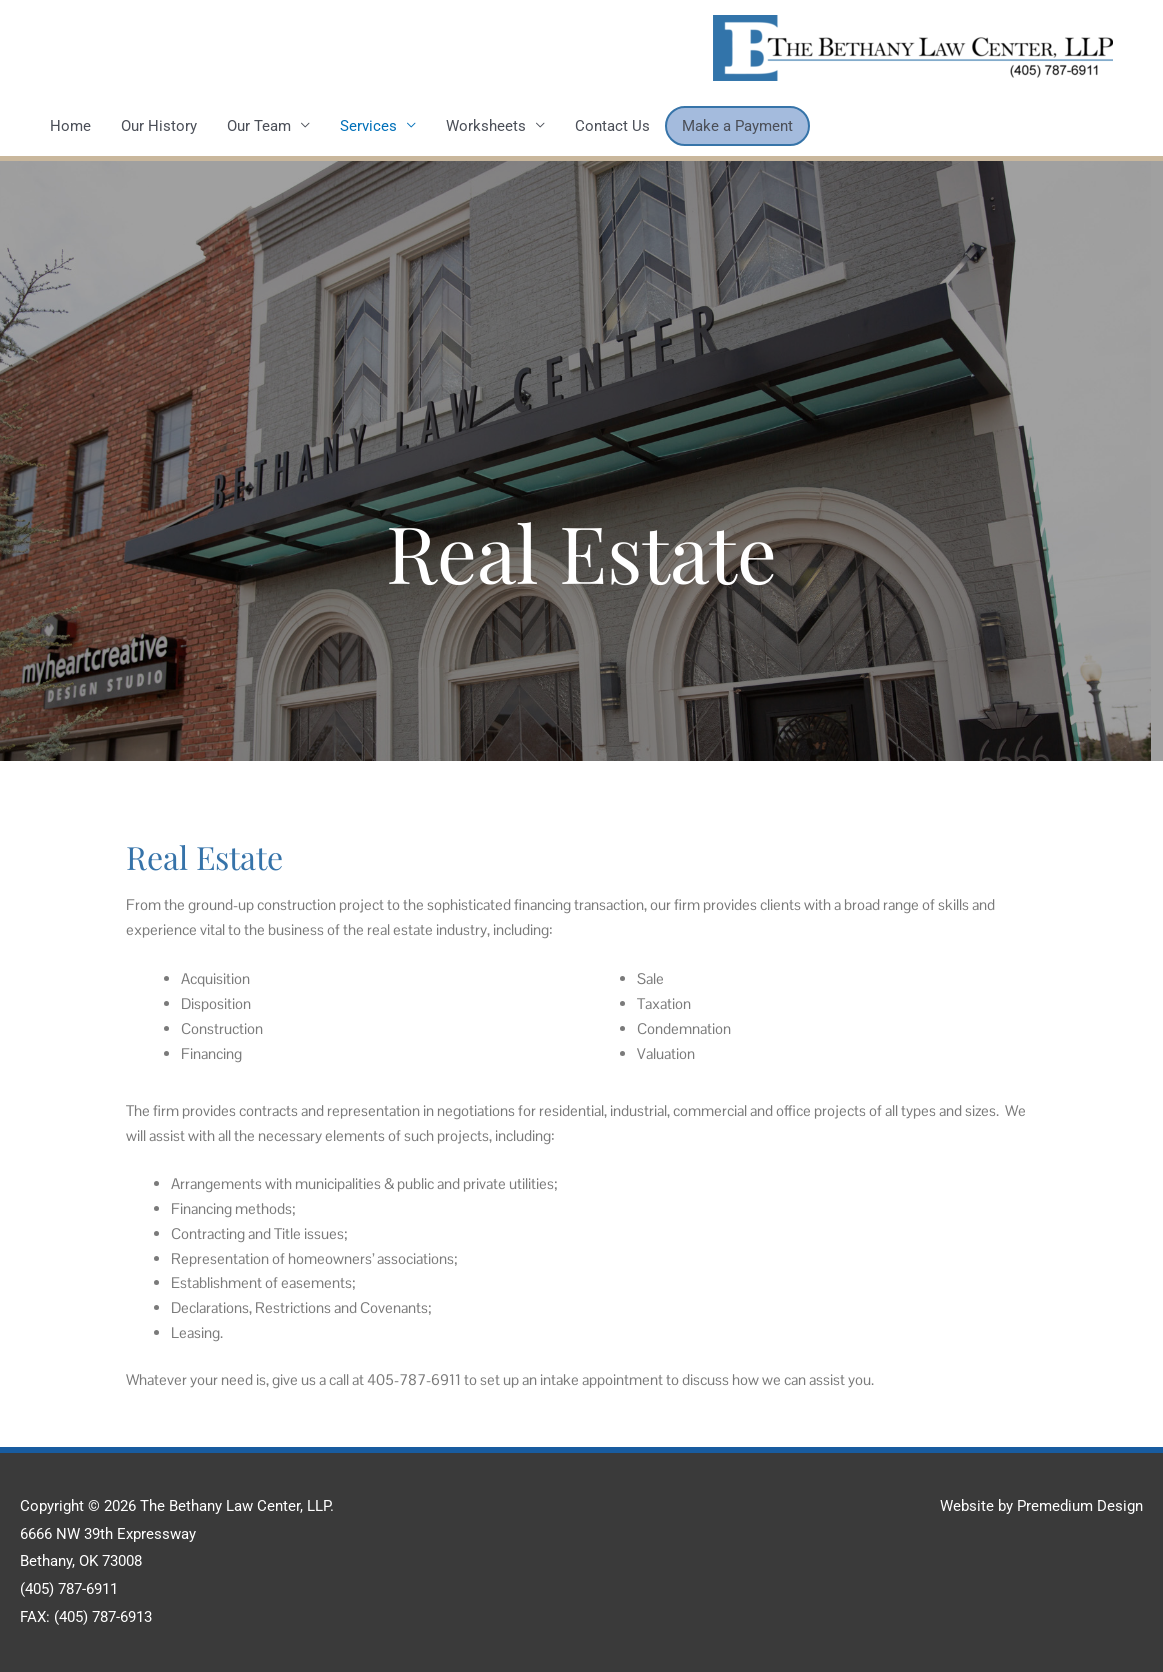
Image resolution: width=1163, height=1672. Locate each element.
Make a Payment (737, 126)
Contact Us (612, 126)
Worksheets (486, 126)
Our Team (259, 126)
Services (368, 126)
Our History (159, 126)
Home (70, 126)
